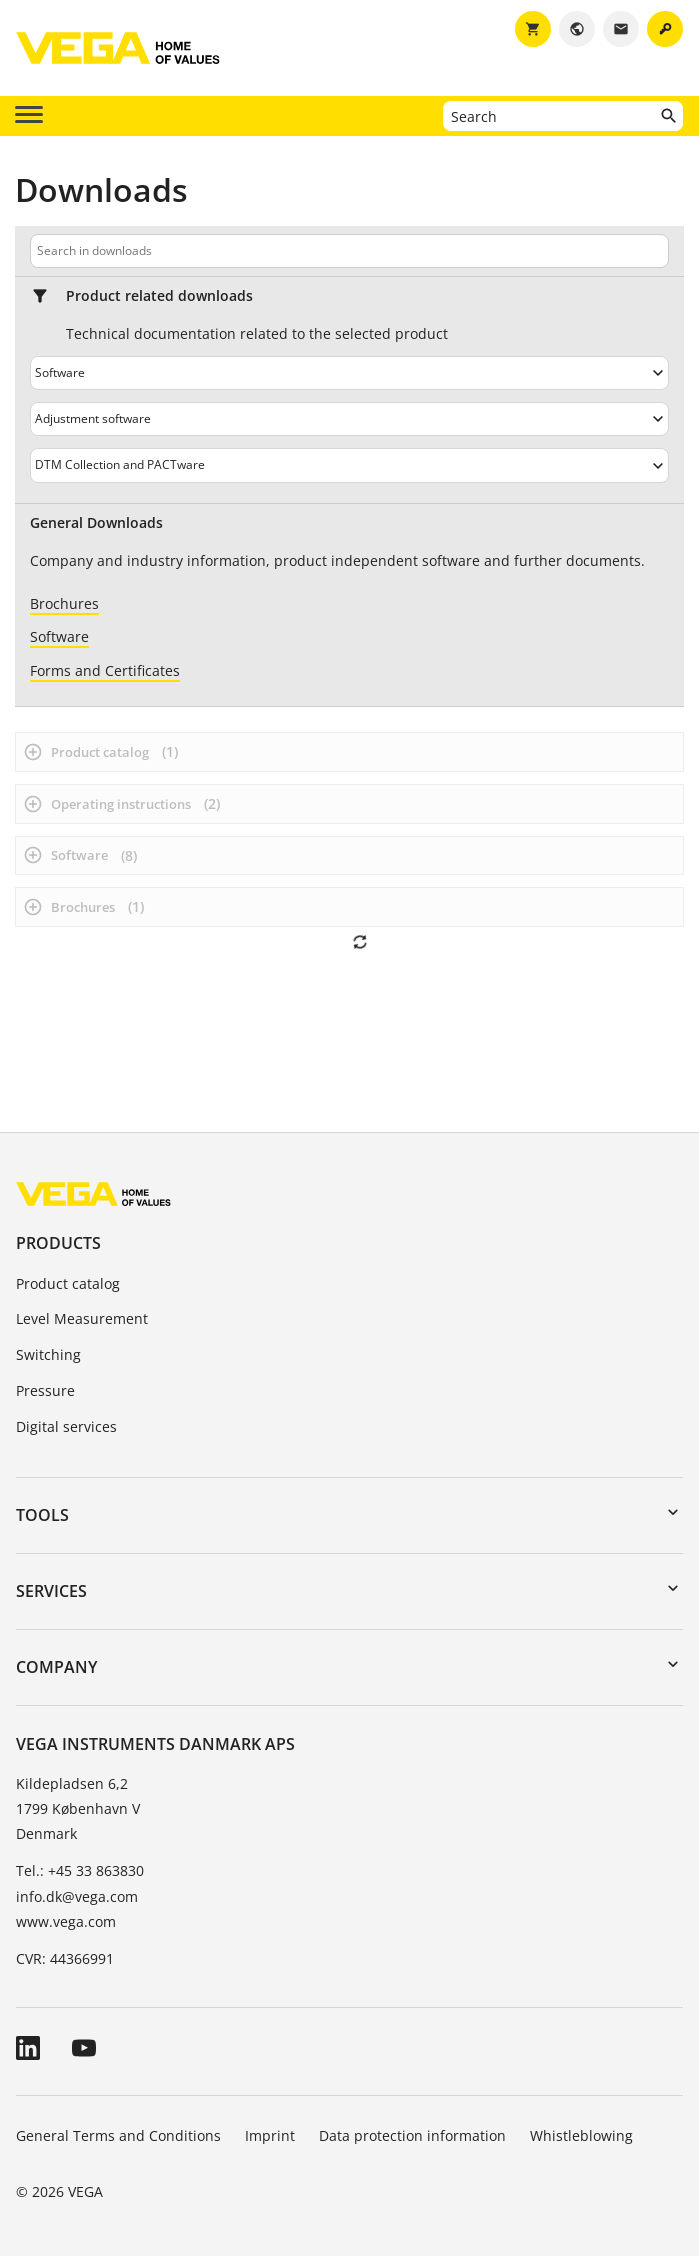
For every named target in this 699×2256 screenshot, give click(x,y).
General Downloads (96, 523)
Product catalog (68, 1283)
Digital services (66, 1426)
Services (51, 1591)
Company (56, 1667)
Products (58, 1243)
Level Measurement (82, 1318)
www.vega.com (66, 1921)
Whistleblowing (581, 2135)
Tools (42, 1515)
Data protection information (412, 2135)
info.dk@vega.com (77, 1896)
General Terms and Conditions (118, 2135)
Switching (48, 1354)
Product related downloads (159, 296)
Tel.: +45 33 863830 (80, 1870)
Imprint (270, 2135)
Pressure (45, 1390)
